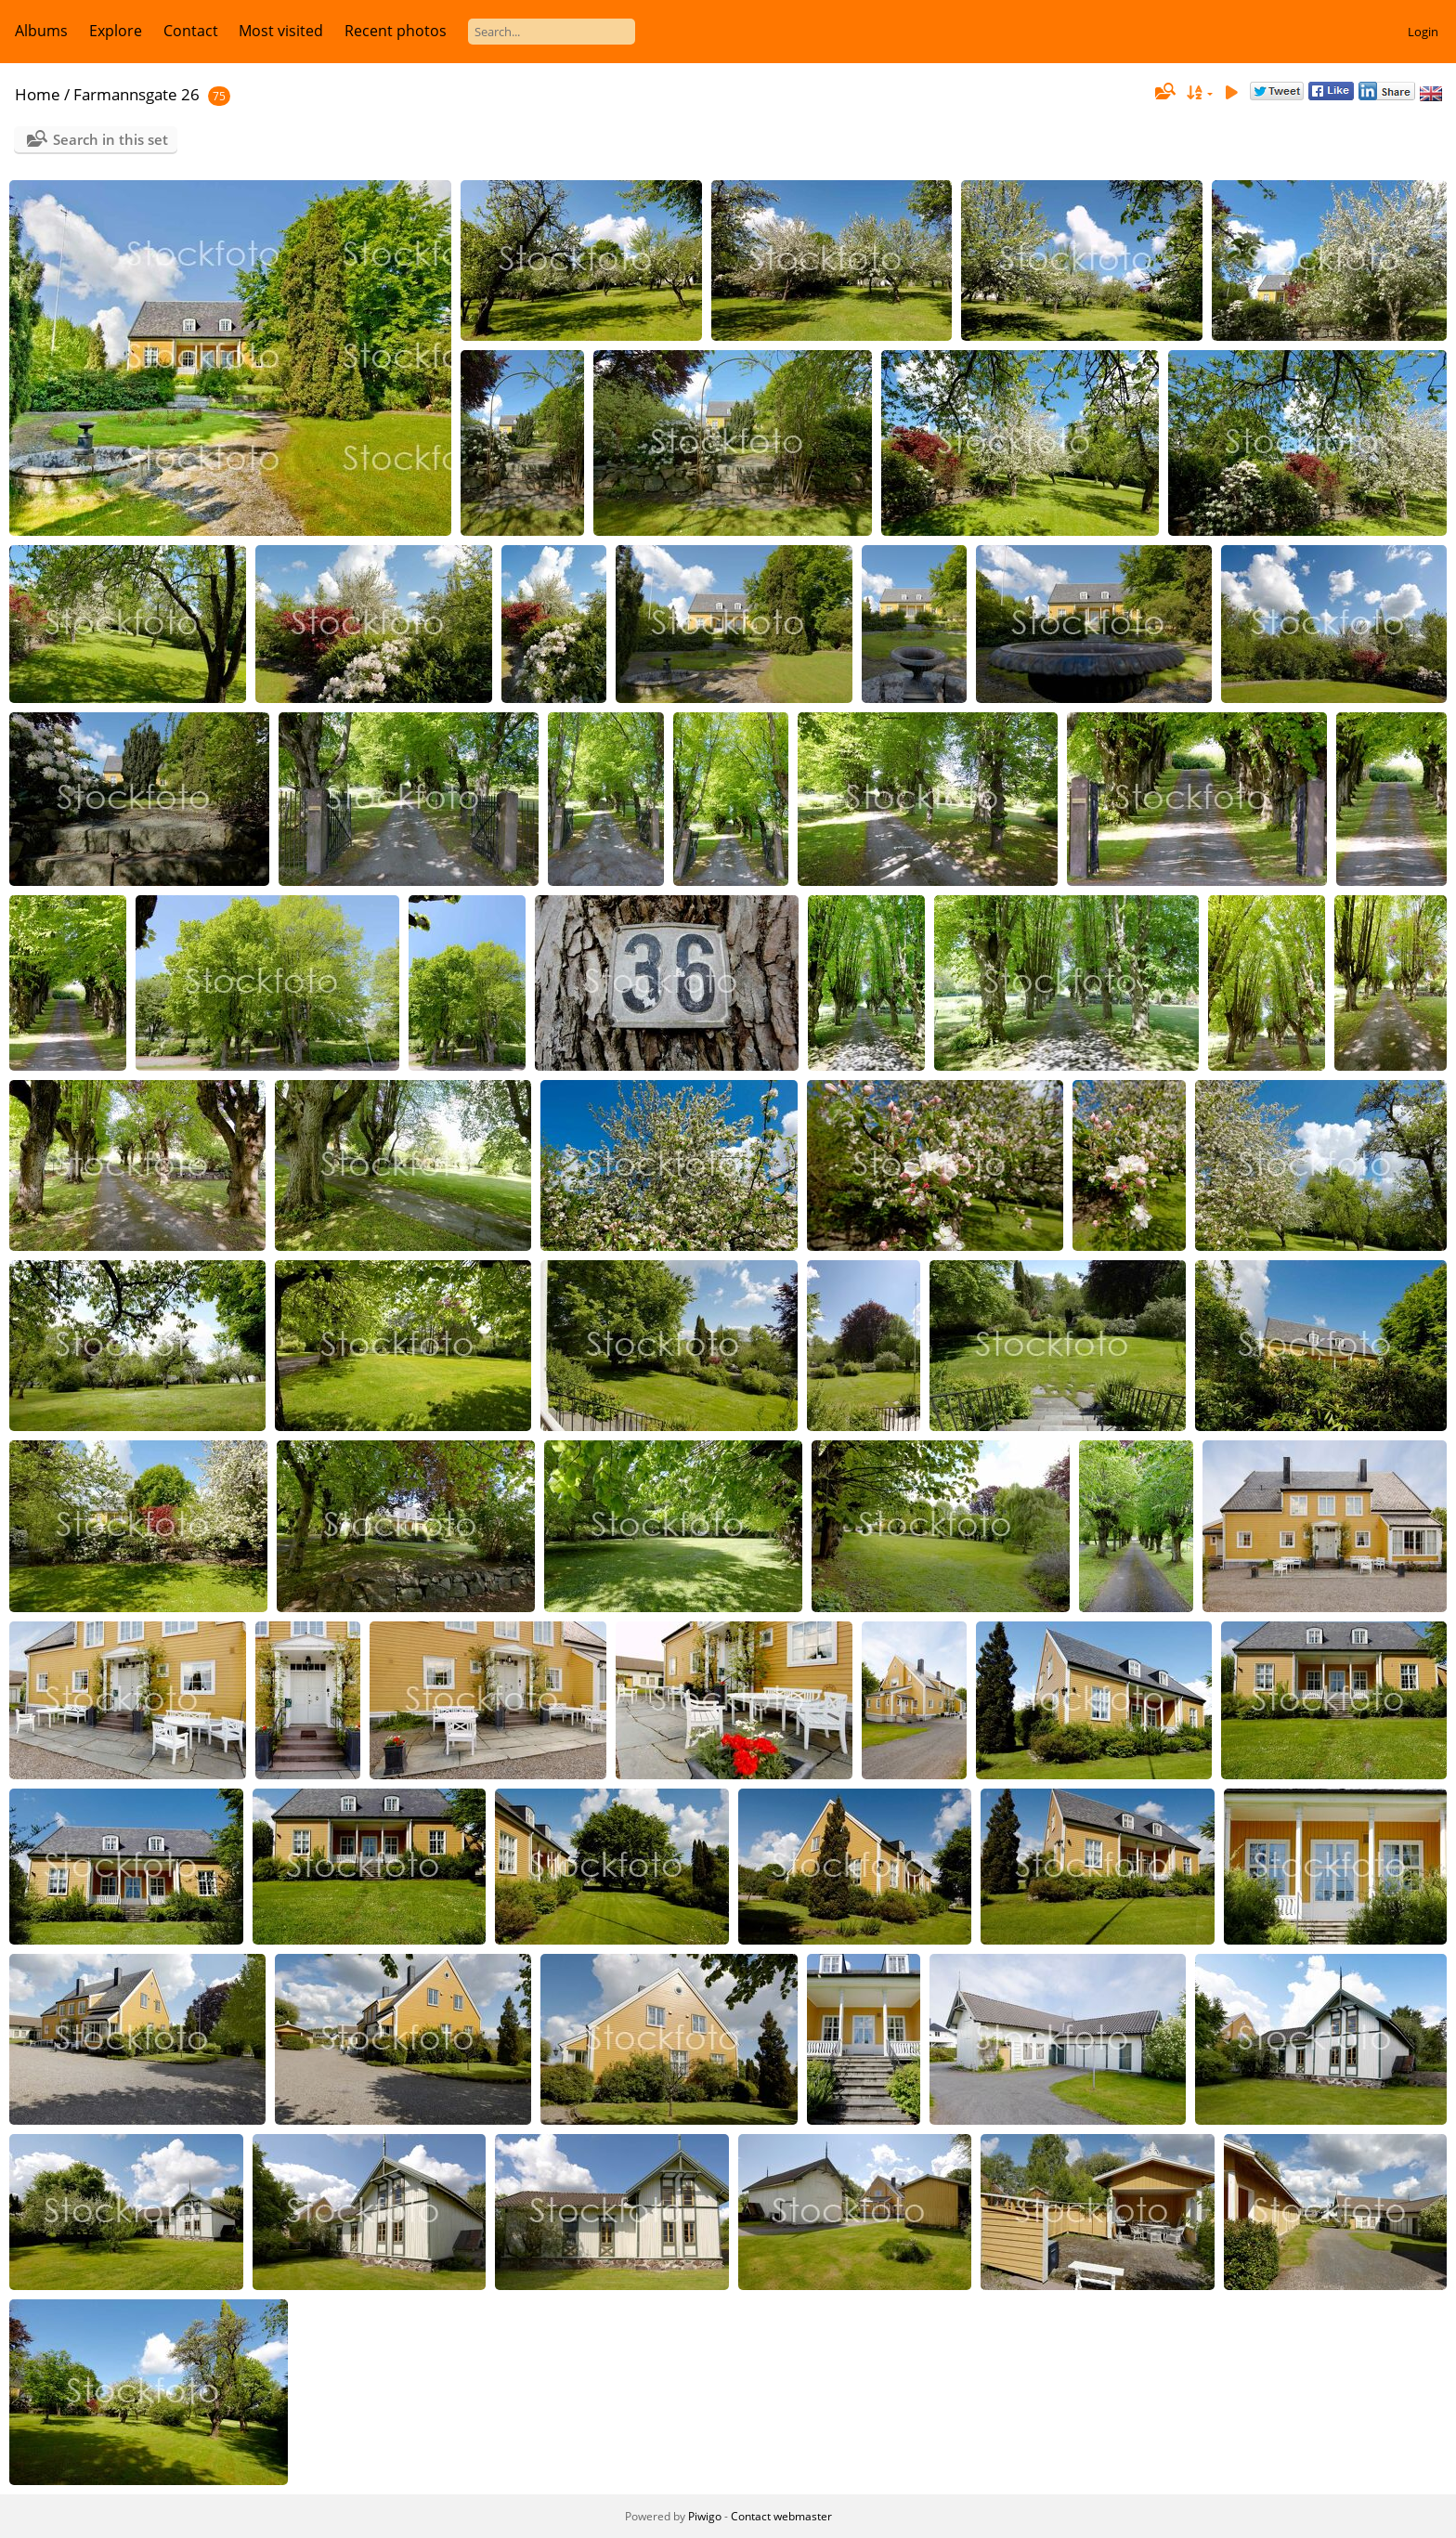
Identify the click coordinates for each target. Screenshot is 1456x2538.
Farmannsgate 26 (136, 94)
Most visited (281, 30)
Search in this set (110, 139)
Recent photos (395, 30)
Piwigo (705, 2516)
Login (1423, 31)
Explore (115, 30)
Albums (41, 30)
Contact (190, 30)
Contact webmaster (781, 2516)
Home (37, 94)
